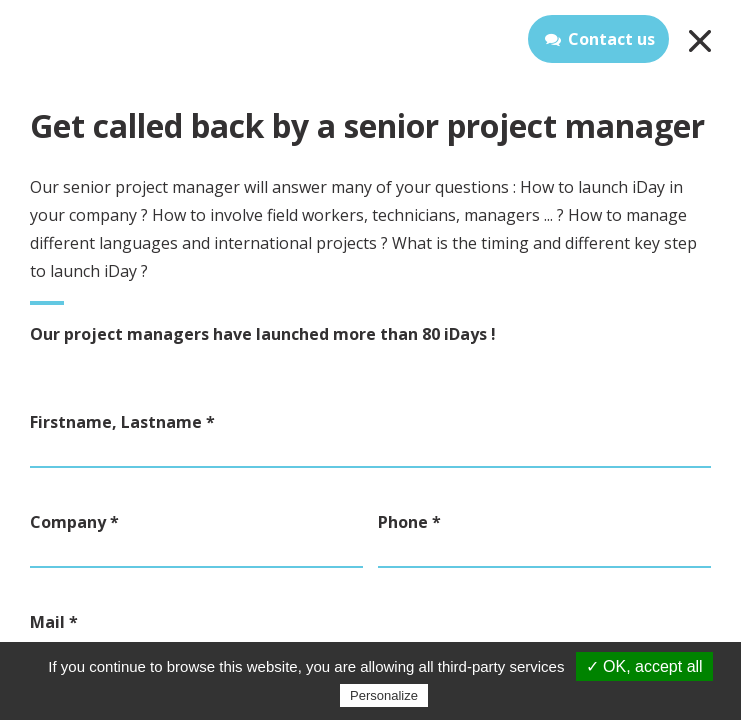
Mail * (54, 622)
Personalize (384, 695)
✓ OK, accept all (644, 666)
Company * (74, 522)
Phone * (409, 522)
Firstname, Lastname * (122, 422)
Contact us (598, 39)
